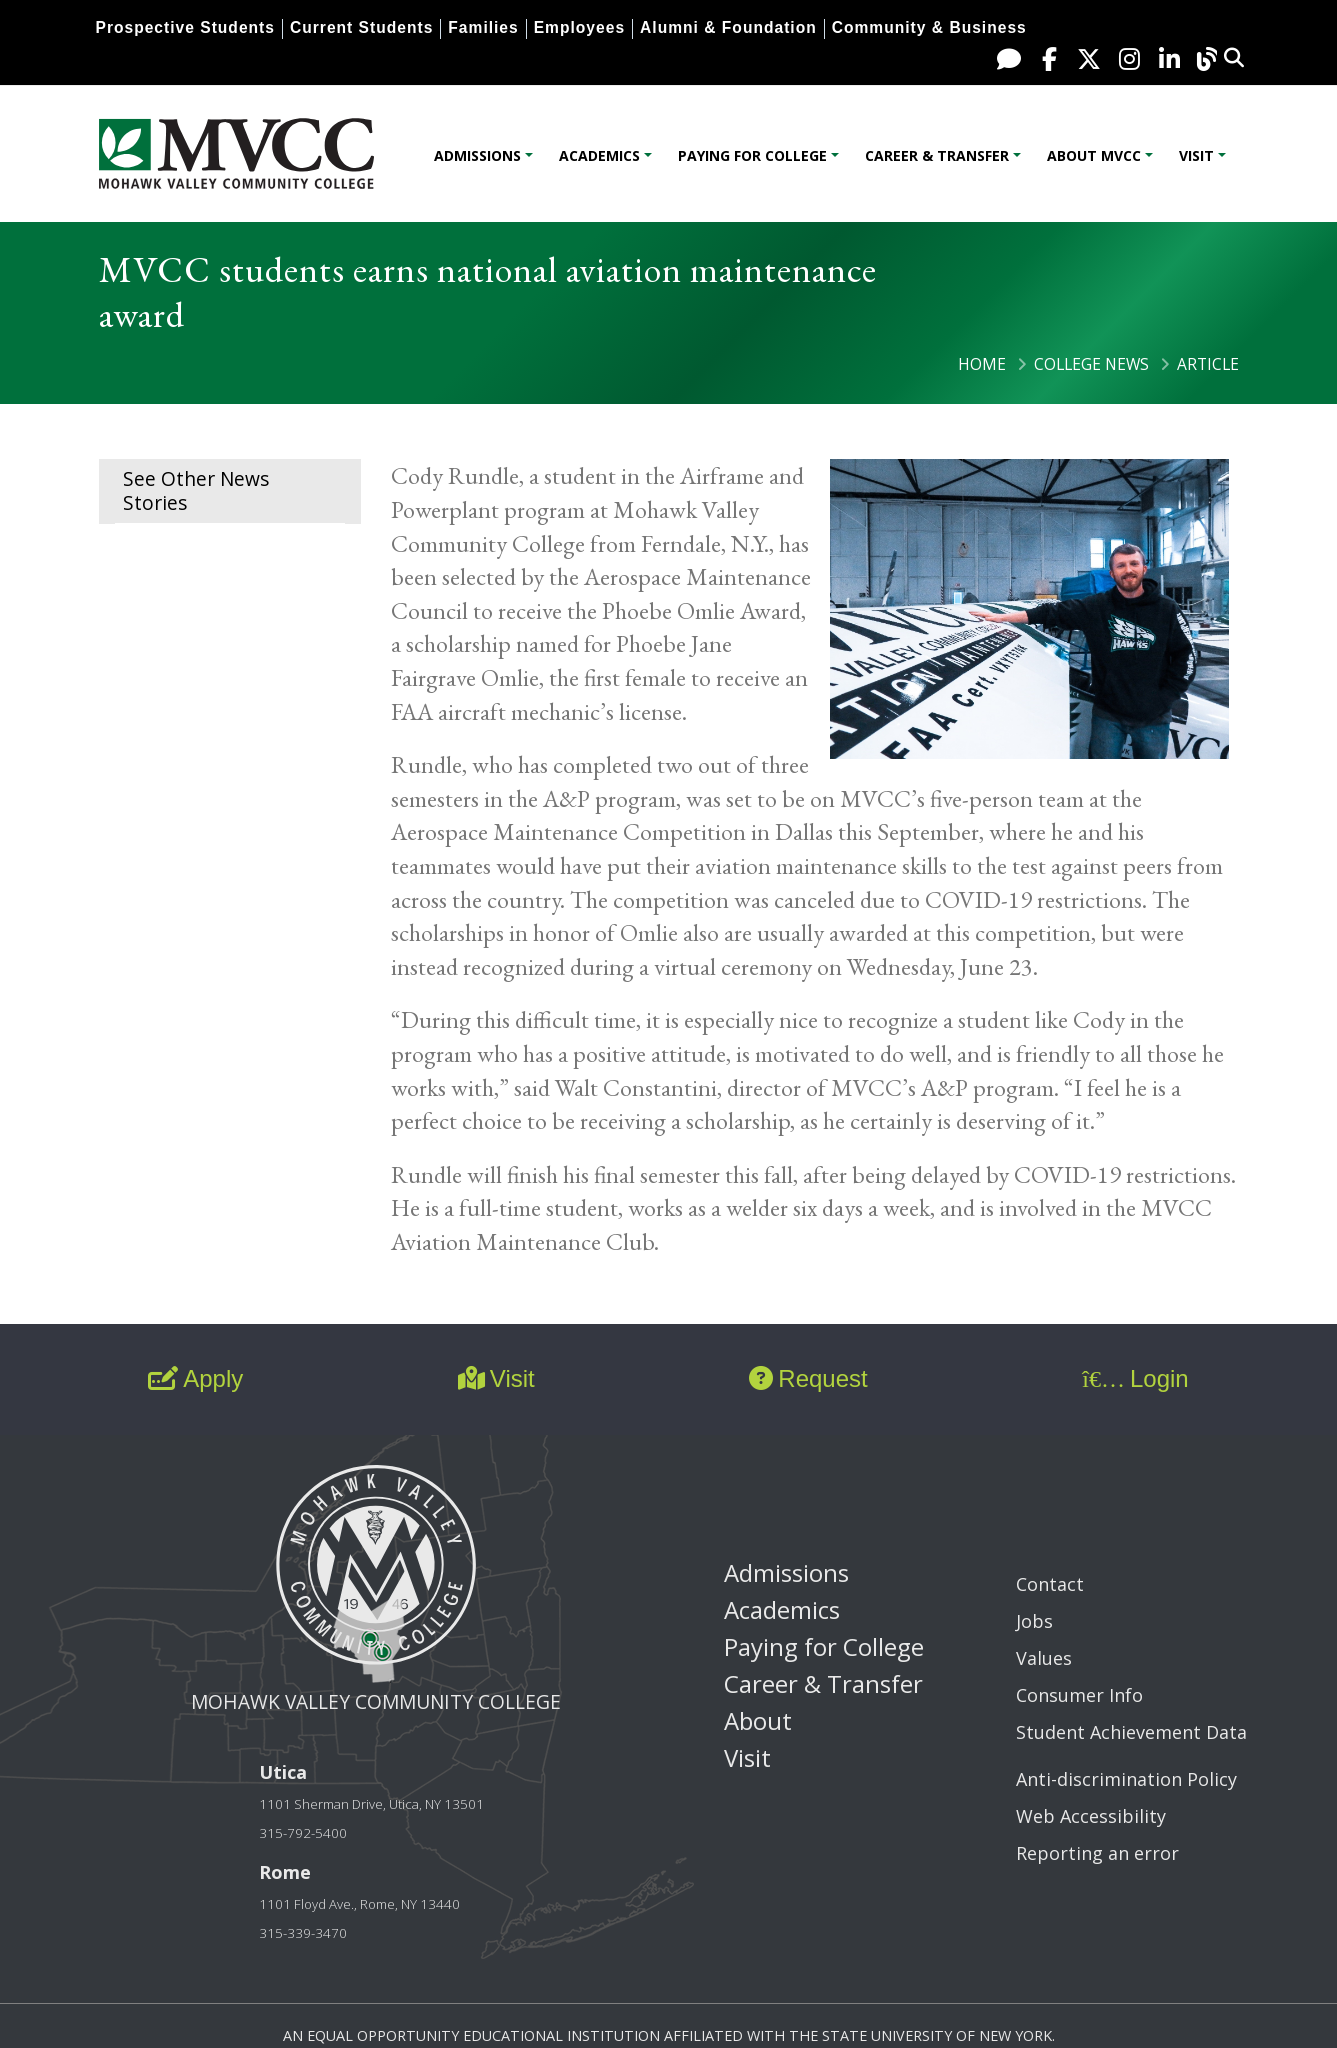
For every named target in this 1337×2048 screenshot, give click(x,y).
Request (808, 1378)
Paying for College (752, 155)
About (758, 1720)
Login (1135, 1378)
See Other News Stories (196, 490)
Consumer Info (1079, 1695)
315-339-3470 (303, 1933)
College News (1091, 364)
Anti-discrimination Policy (1126, 1779)
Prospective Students (185, 27)
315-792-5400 (303, 1833)
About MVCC (1094, 155)
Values (1044, 1658)
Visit (1196, 155)
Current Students (361, 27)
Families (483, 27)
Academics (599, 155)
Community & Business (929, 27)
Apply (195, 1378)
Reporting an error (1097, 1853)
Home (982, 364)
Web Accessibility (1091, 1816)
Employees (579, 27)
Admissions (477, 155)
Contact (1050, 1584)
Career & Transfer (937, 155)
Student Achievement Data (1131, 1732)
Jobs (1034, 1621)
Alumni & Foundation (728, 27)
